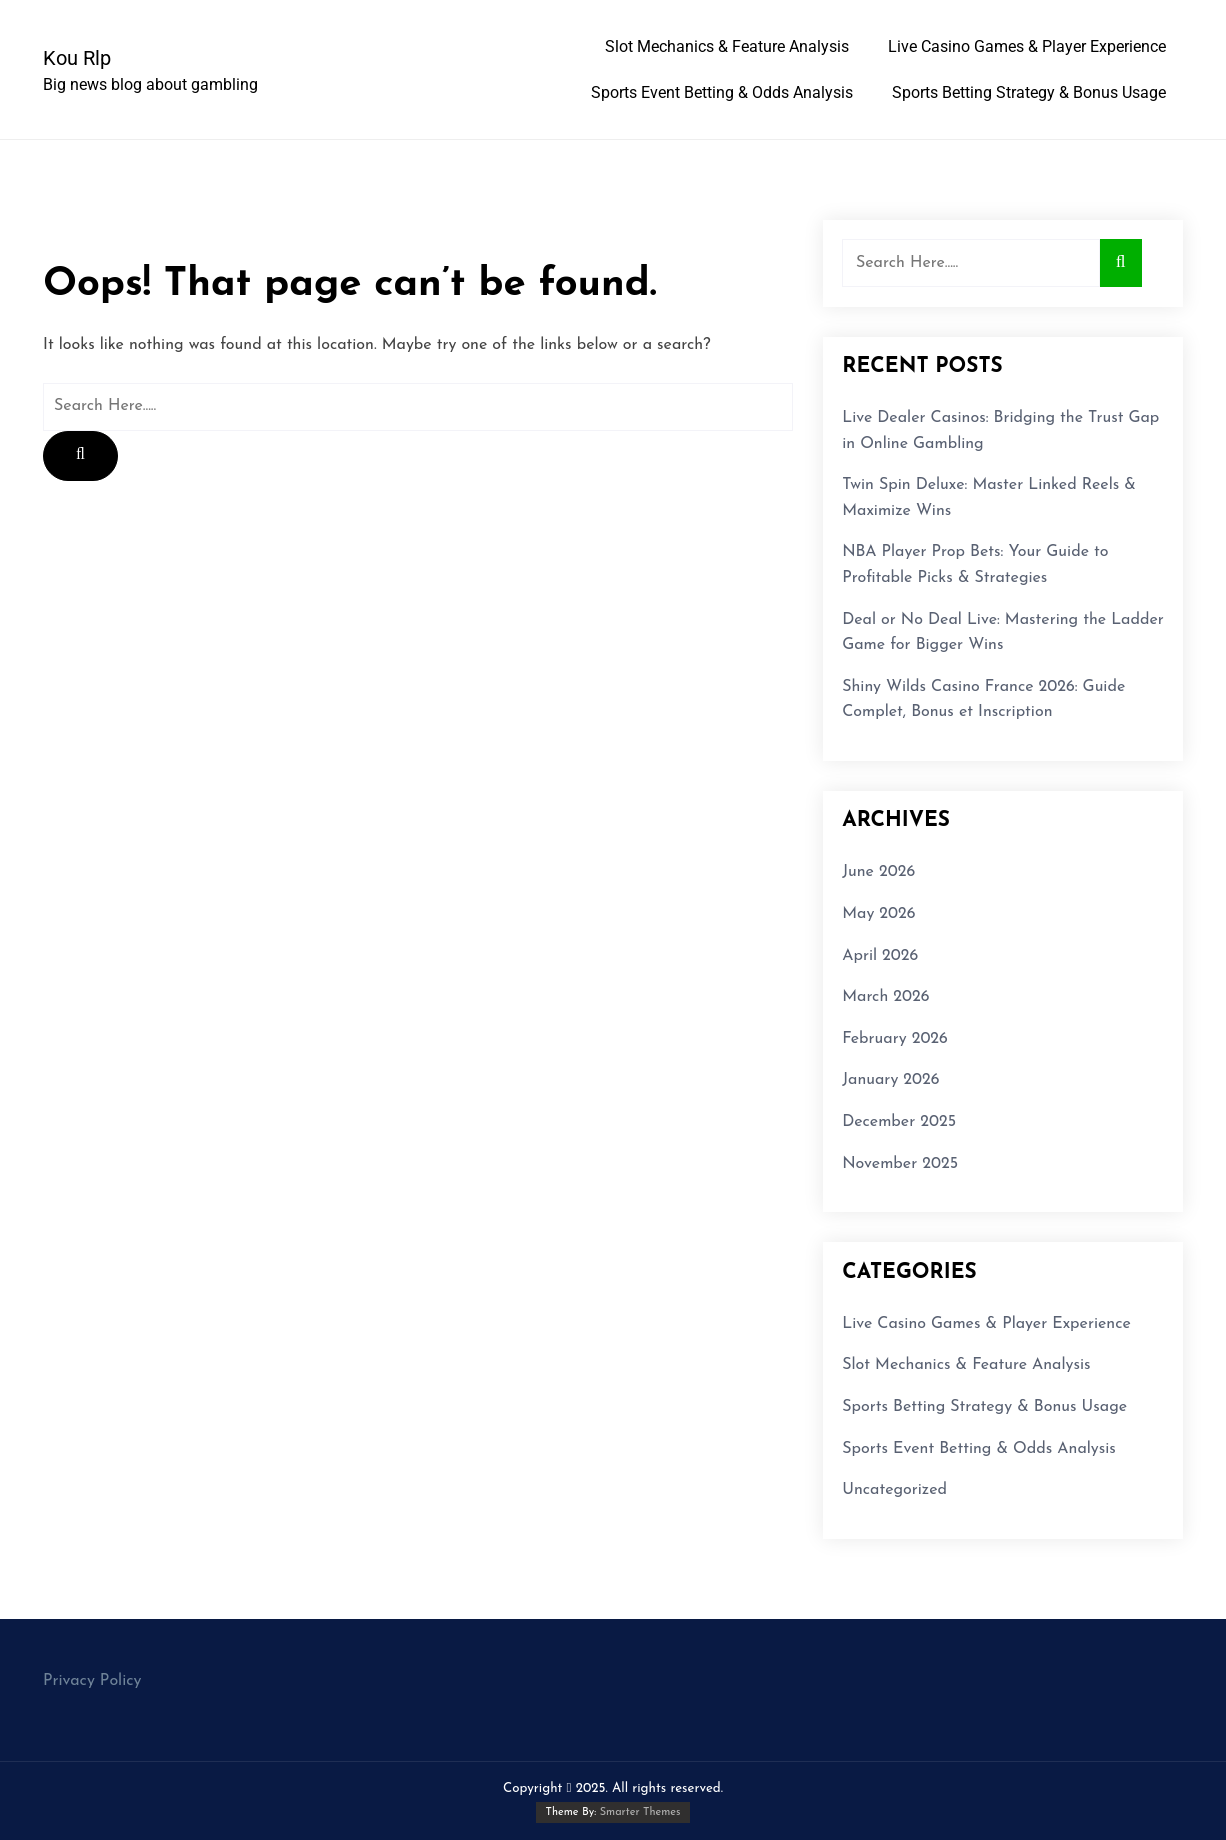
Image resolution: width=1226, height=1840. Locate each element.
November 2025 (900, 1164)
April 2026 (880, 956)
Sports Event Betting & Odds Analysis (722, 92)
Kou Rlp (77, 58)
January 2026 (890, 1080)
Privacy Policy (92, 1681)
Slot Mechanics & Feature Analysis (727, 46)
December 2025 (899, 1122)
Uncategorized (894, 1490)
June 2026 (878, 872)
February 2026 (895, 1039)
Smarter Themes (640, 1812)
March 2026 (885, 997)
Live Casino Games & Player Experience (1027, 46)
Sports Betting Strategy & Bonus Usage (1029, 92)
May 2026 (878, 914)
